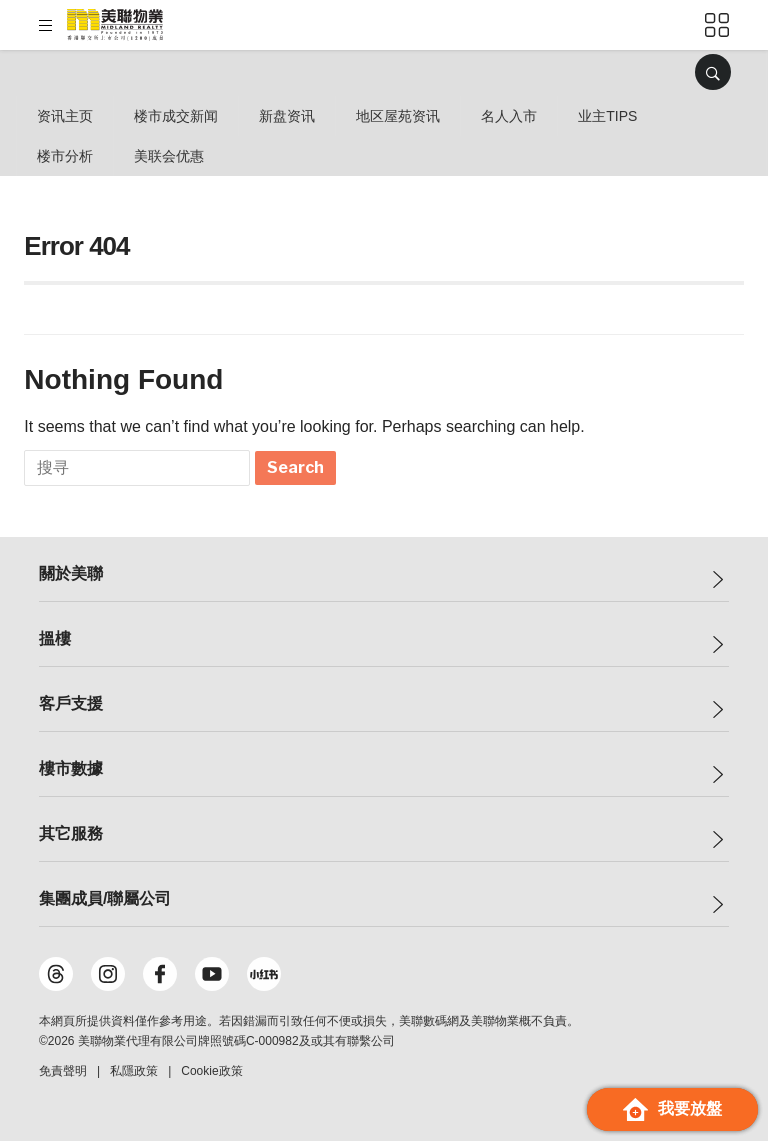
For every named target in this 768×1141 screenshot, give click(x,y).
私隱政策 (134, 1071)
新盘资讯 (287, 116)
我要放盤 (672, 1109)
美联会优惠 (169, 156)
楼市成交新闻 (176, 116)
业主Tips (607, 116)
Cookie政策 (211, 1071)
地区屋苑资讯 (398, 116)
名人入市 (509, 116)
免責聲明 (63, 1071)
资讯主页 (65, 116)
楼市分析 (65, 156)
